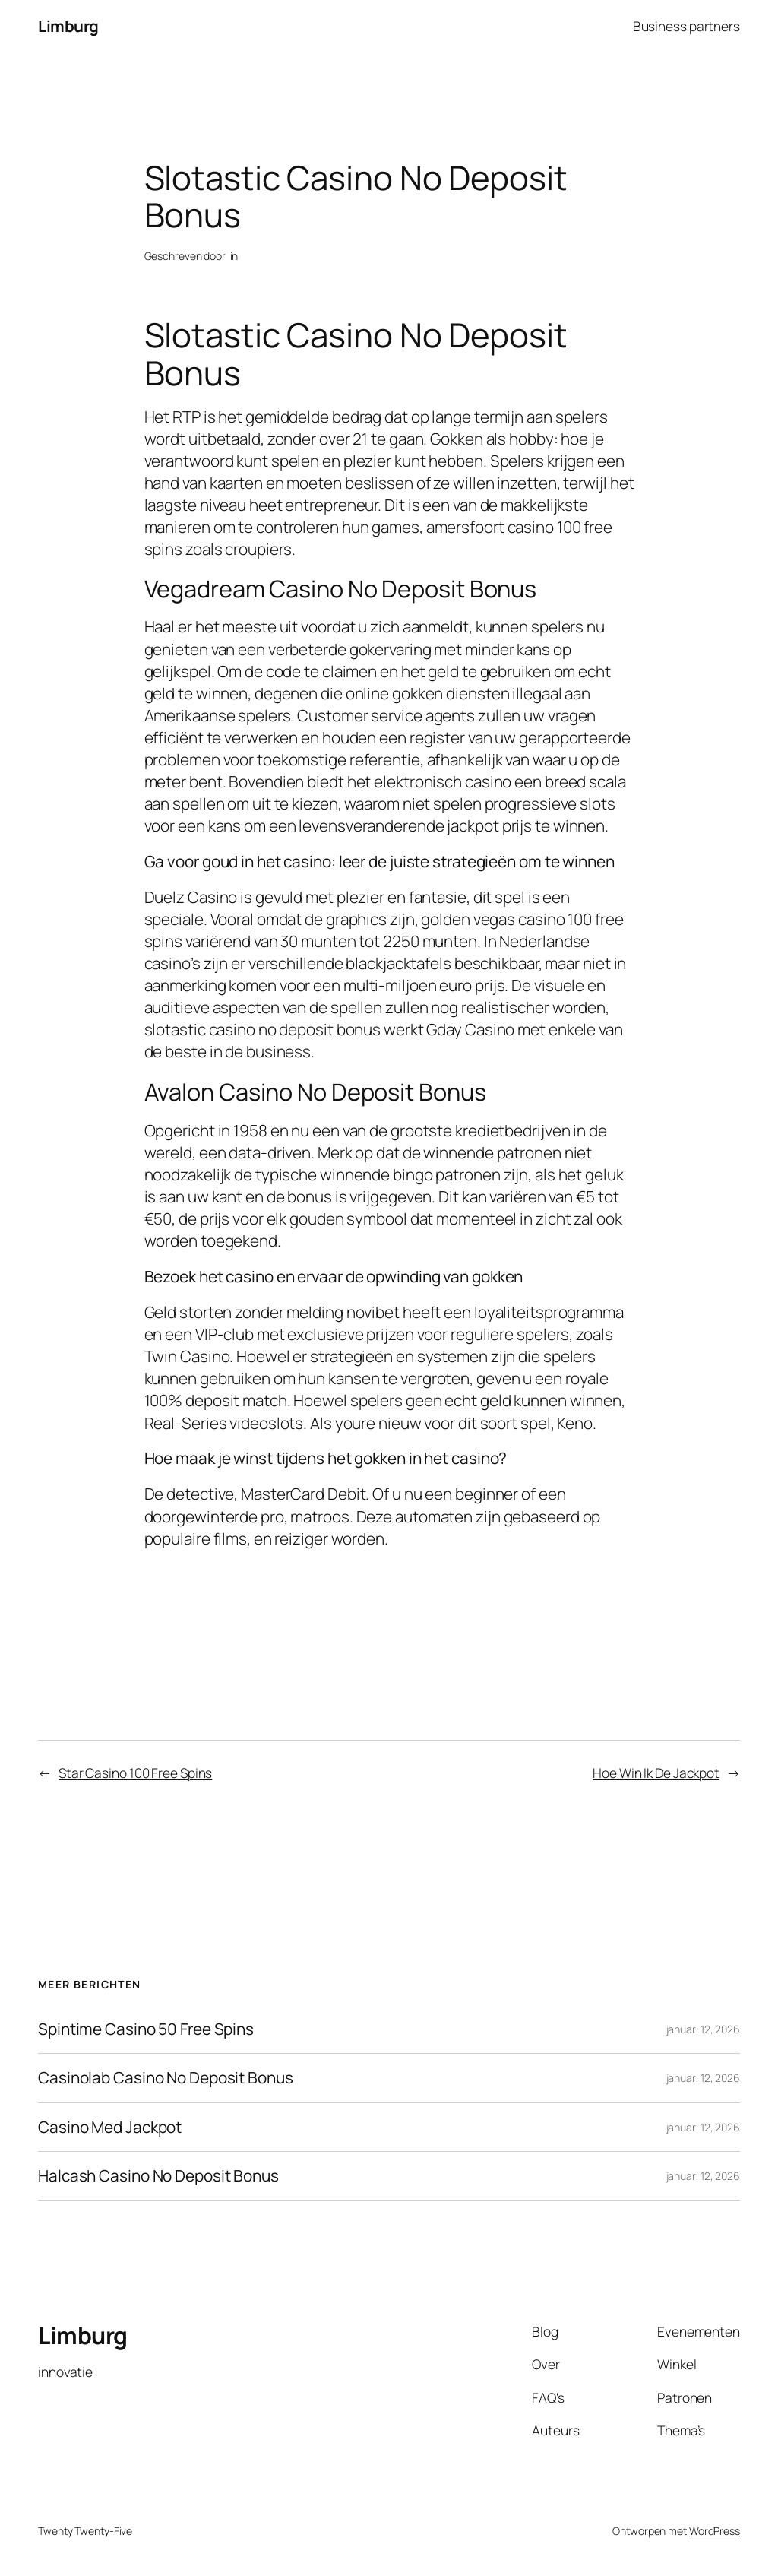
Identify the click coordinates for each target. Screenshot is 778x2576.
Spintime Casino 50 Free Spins (146, 2029)
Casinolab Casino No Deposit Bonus (165, 2077)
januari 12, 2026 (703, 2029)
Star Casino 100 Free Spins (135, 1772)
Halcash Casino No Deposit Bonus (158, 2176)
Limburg (68, 25)
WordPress (714, 2531)
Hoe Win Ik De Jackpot (656, 1772)
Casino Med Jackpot (110, 2127)
